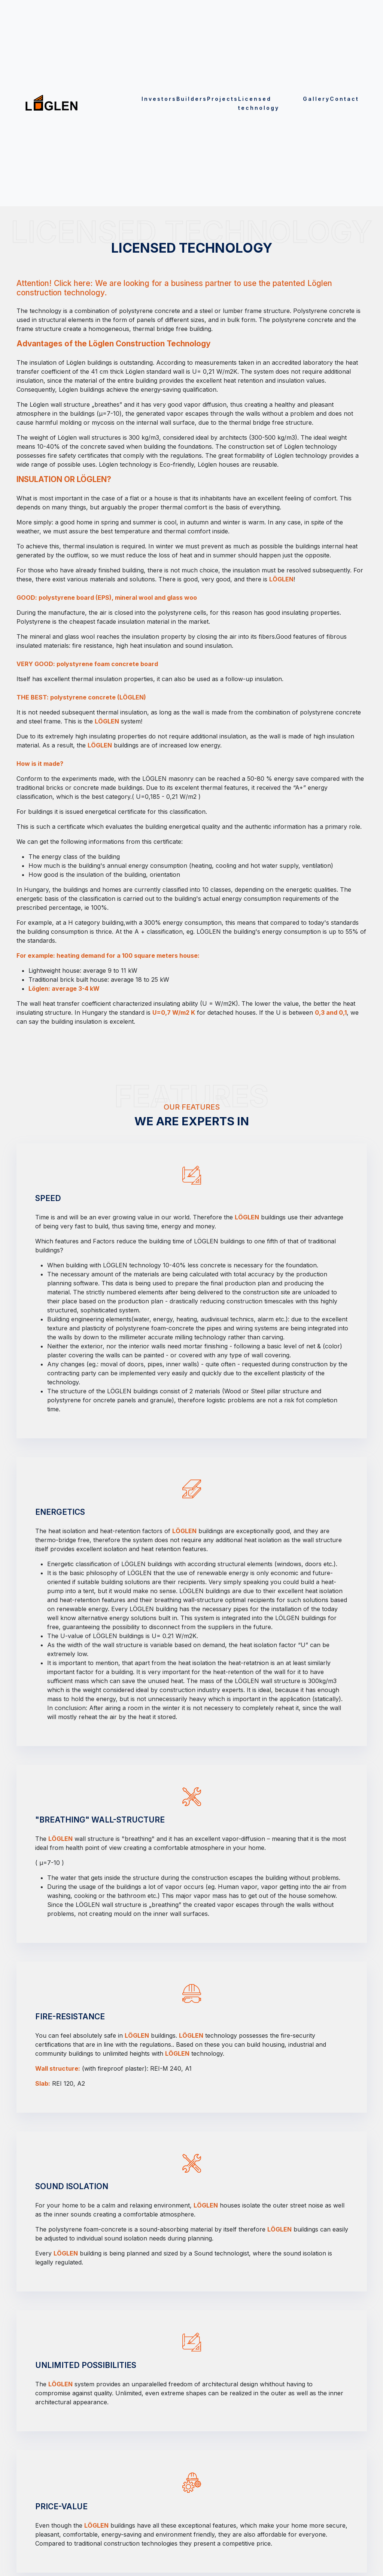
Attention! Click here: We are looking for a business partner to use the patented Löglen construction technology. (174, 288)
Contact (344, 99)
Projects (222, 99)
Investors (159, 99)
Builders (191, 99)
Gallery (316, 99)
